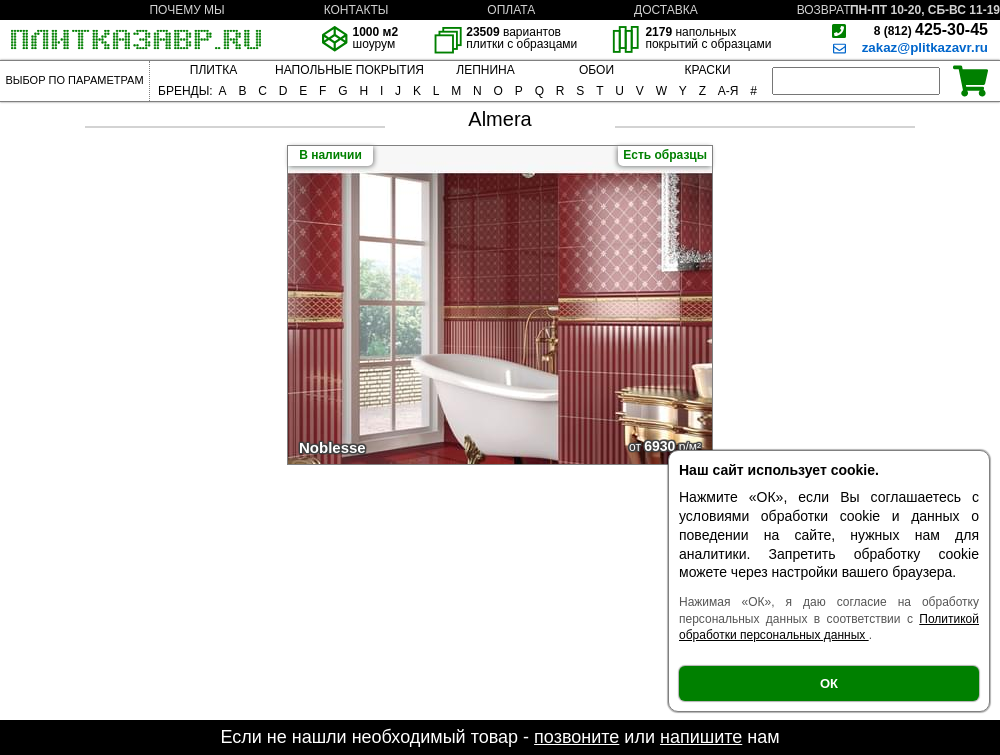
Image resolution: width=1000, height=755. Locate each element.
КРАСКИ (707, 70)
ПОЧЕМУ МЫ (186, 10)
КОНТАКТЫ (356, 10)
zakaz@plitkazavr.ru (925, 47)
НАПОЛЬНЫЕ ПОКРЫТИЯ (349, 70)
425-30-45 (931, 29)
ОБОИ (596, 70)
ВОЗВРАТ (824, 10)
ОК (829, 683)
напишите (701, 737)
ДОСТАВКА (666, 10)
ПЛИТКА (213, 70)
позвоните (576, 737)
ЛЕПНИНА (485, 70)
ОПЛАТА (511, 10)
